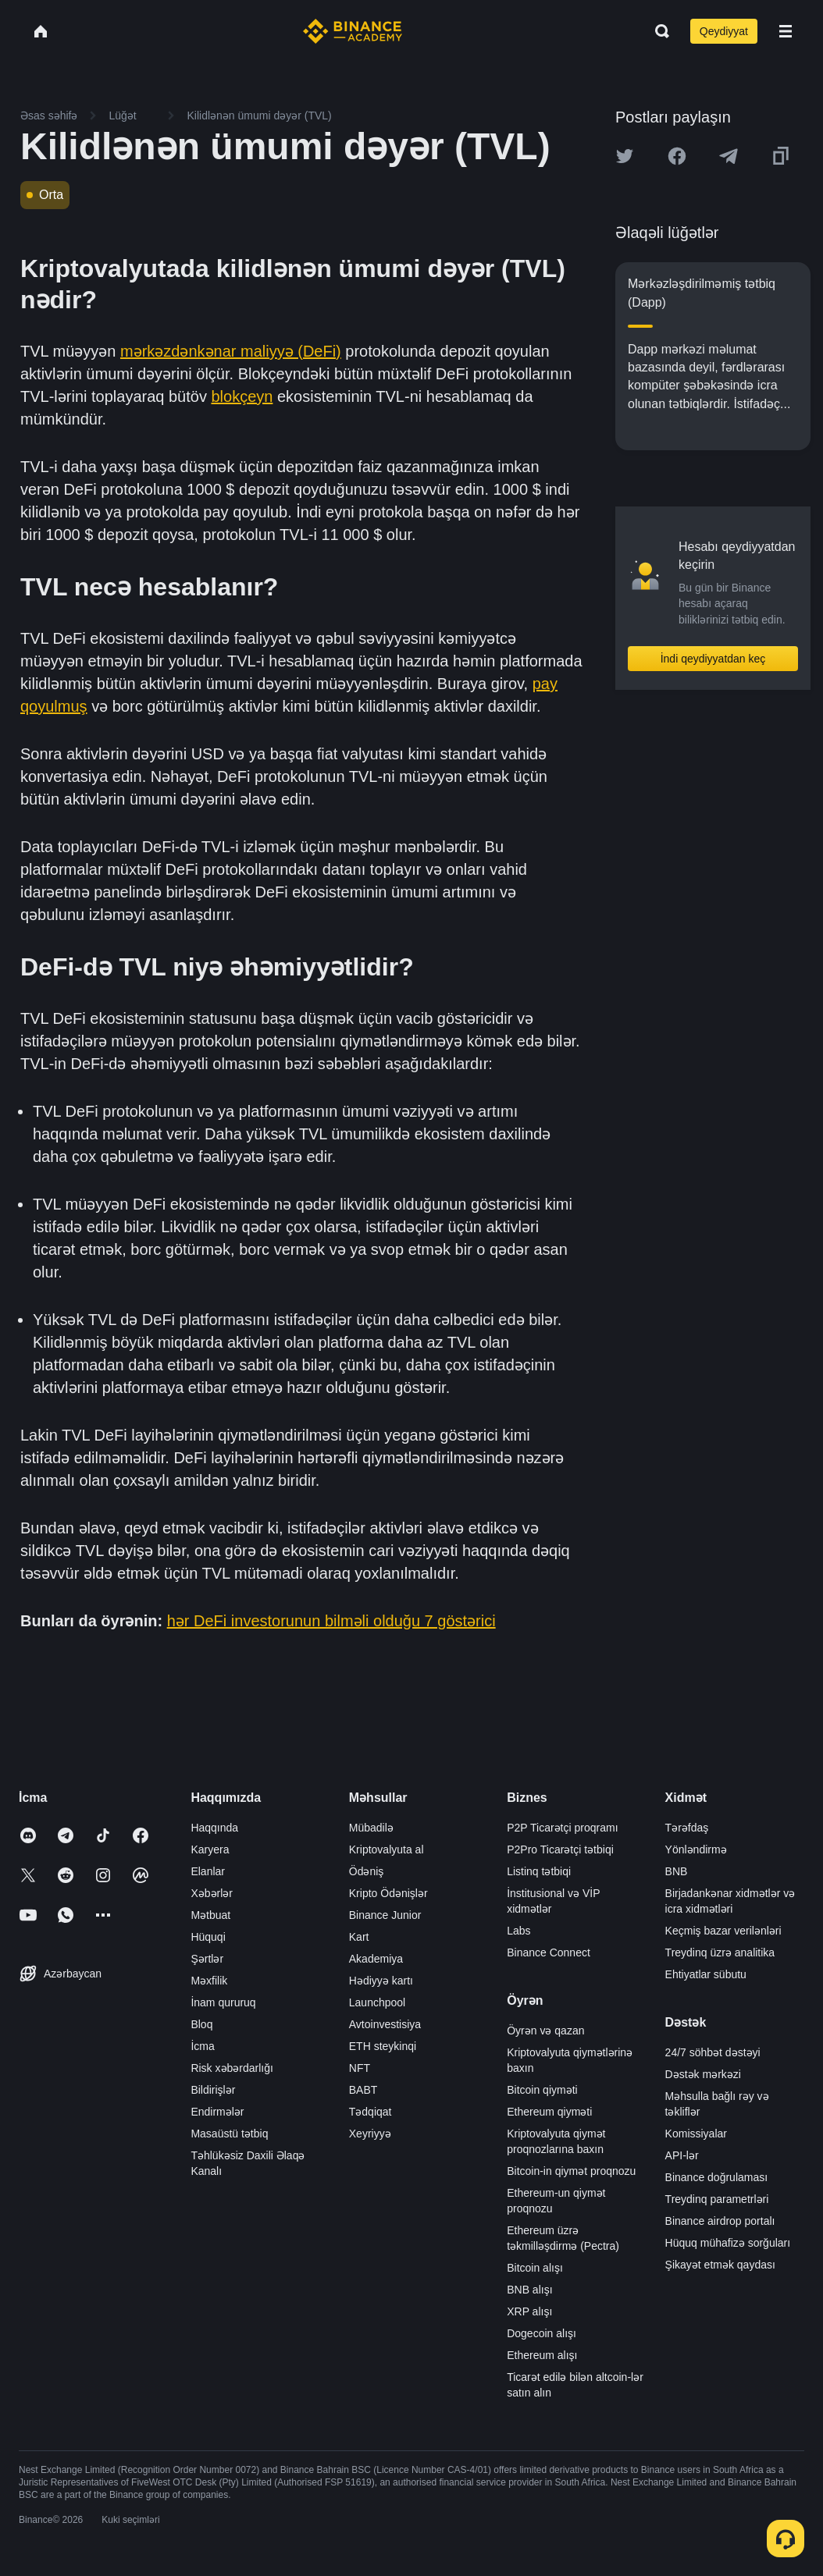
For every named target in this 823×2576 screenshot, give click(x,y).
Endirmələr (217, 2111)
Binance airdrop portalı (720, 2221)
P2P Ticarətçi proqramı (562, 1827)
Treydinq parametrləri (717, 2199)
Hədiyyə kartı (381, 1980)
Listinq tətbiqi (539, 1871)
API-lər (682, 2155)
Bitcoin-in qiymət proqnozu (571, 2171)
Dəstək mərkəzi (703, 2074)
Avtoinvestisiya (385, 2024)
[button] (785, 31)
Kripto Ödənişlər (388, 1893)
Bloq (201, 2024)
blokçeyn (242, 396)
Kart (359, 1937)
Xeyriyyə (370, 2133)
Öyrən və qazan (545, 2030)
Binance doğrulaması (716, 2177)
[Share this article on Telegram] (728, 156)
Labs (518, 1930)
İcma (202, 2046)
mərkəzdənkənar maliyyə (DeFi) (230, 351)
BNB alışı (529, 2289)
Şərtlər (207, 1958)
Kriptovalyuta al (386, 1849)
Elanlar (208, 1871)
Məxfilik (209, 1980)
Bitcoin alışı (535, 2268)
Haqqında (214, 1827)
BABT (363, 2090)
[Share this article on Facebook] (677, 156)
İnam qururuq (223, 2002)
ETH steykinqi (382, 2046)
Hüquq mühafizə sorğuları (728, 2243)
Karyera (210, 1849)
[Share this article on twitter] (624, 156)
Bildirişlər (213, 2090)
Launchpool (377, 2002)
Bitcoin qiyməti (542, 2090)
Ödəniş (366, 1871)
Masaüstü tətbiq (229, 2133)
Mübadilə (371, 1827)
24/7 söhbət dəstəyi (713, 2052)
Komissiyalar (696, 2133)
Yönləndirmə (696, 1849)
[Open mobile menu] (785, 31)
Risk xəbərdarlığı (232, 2068)
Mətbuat (210, 1915)
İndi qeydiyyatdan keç (713, 658)
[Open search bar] (657, 31)
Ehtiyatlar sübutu (705, 1974)
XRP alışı (529, 2311)
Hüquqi (208, 1937)
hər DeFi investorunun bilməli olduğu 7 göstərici (331, 1620)
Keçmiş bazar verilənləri (723, 1930)
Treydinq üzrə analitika (720, 1952)
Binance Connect (548, 1952)
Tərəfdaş (687, 1827)
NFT (359, 2068)
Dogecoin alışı (541, 2333)
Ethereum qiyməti (549, 2111)
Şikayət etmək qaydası (720, 2264)
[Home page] (352, 31)
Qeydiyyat (724, 31)
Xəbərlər (212, 1893)
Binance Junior (385, 1915)
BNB (676, 1871)
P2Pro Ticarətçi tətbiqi (560, 1849)
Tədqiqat (370, 2111)
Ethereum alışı (542, 2355)
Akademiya (376, 1958)
